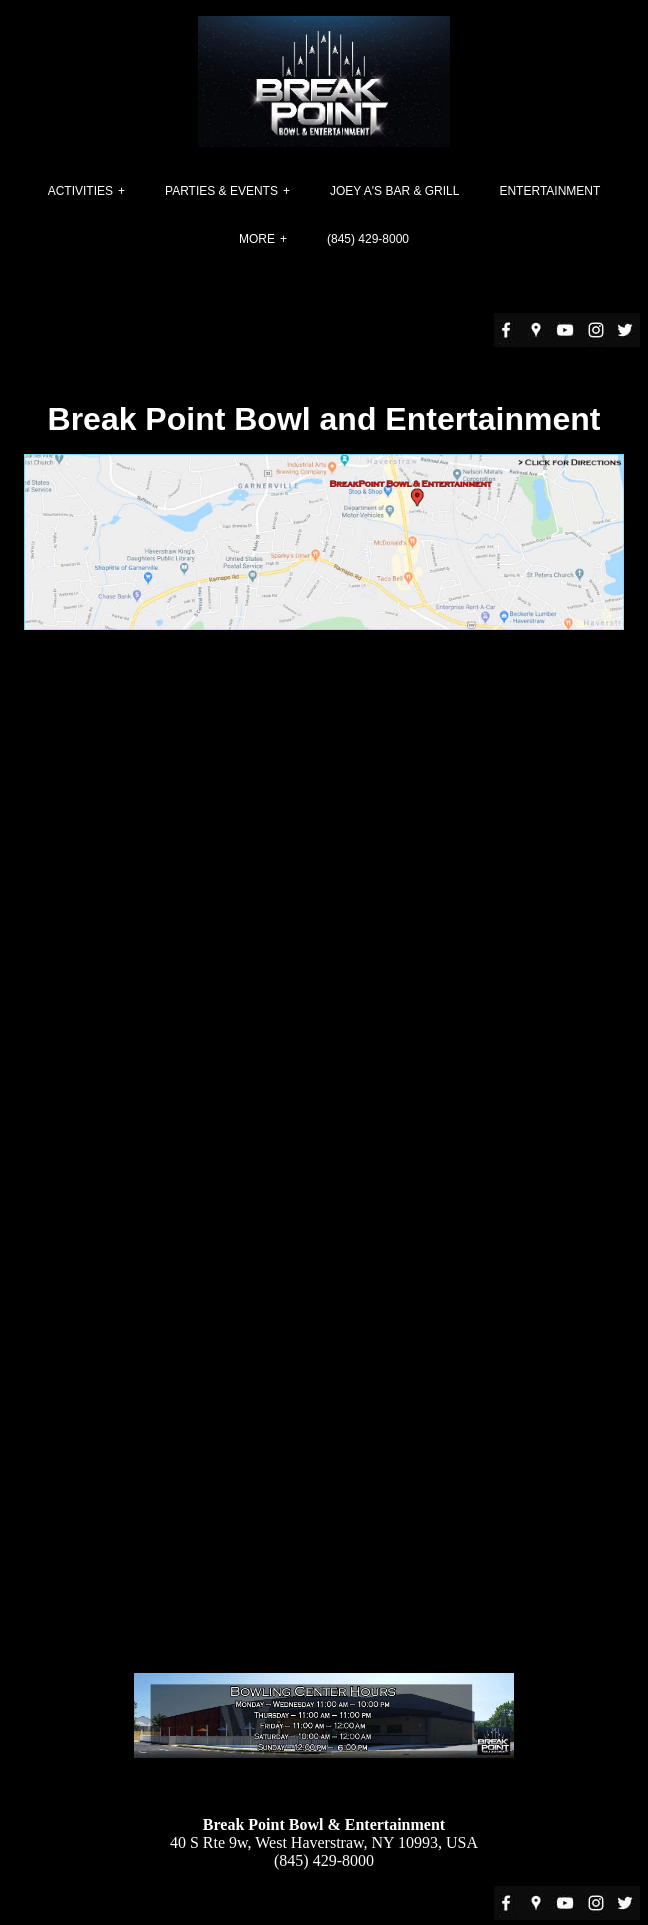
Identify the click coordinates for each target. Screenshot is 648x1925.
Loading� (328, 1177)
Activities (80, 191)
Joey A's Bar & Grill (394, 191)
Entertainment (549, 191)
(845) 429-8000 (368, 239)
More (257, 239)
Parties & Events (221, 191)
